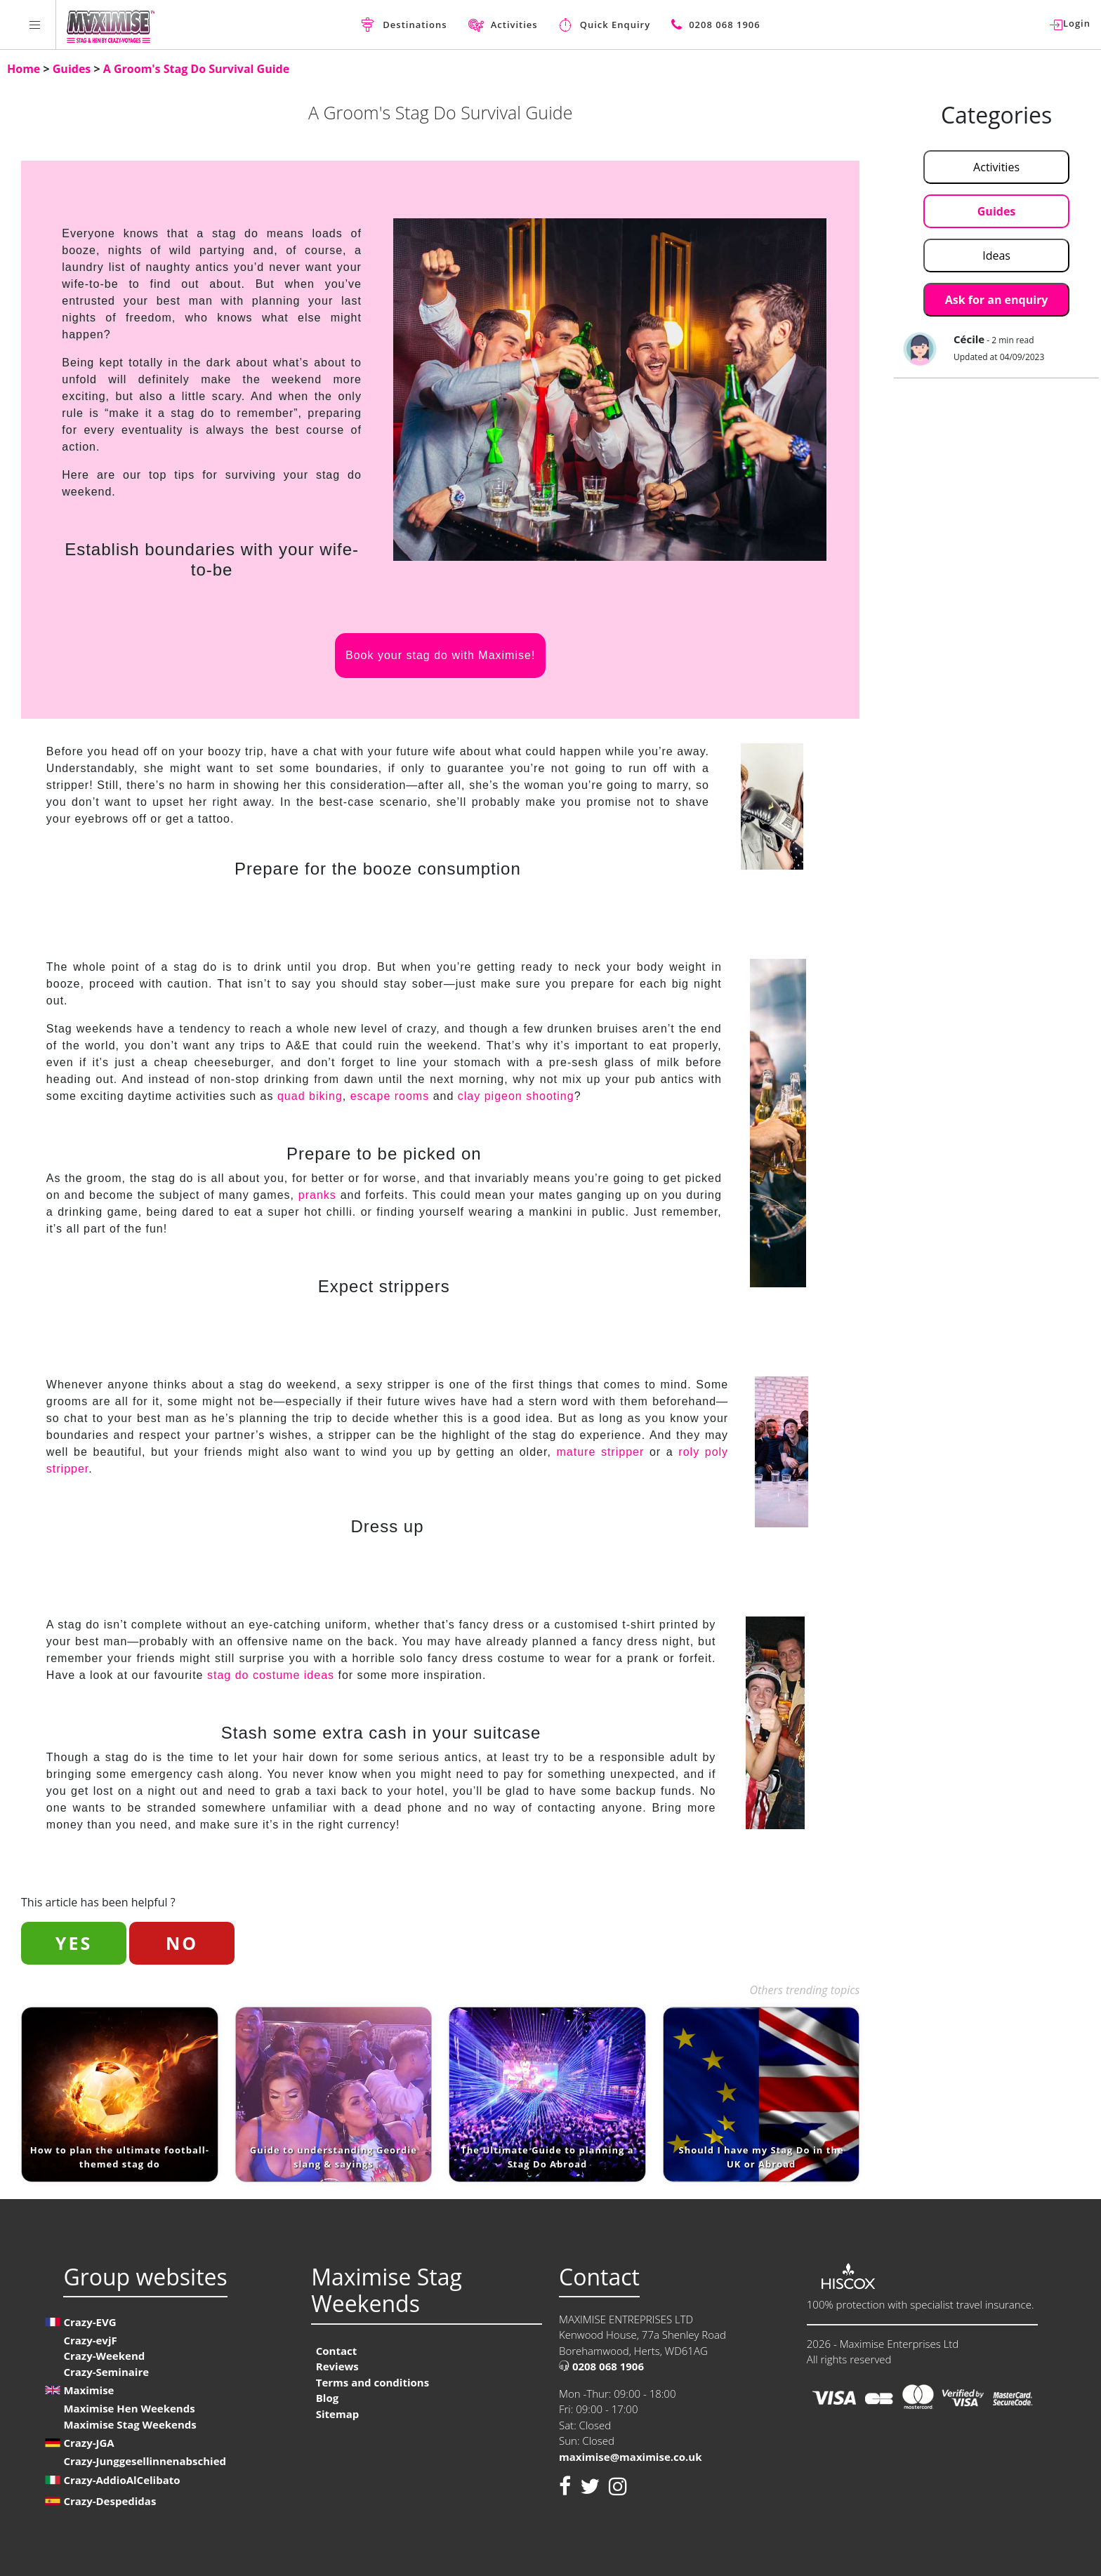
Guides (73, 69)
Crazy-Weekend (104, 2356)
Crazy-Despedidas (109, 2501)
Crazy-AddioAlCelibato (121, 2480)
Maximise (88, 2390)
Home (25, 69)
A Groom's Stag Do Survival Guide (196, 69)
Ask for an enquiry (996, 299)
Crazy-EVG (89, 2322)
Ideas (996, 255)
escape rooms (390, 1096)
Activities (996, 167)
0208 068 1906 (601, 2366)
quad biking (310, 1096)
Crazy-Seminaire (106, 2372)
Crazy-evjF (90, 2340)
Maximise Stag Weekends (129, 2424)
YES (73, 1943)
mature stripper (600, 1452)
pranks (317, 1195)
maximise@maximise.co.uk (630, 2457)
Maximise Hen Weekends (129, 2408)
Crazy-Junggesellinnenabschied (144, 2461)
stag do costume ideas (271, 1675)
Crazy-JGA (88, 2443)
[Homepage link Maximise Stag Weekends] (110, 24)
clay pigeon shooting (516, 1096)
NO (182, 1943)
